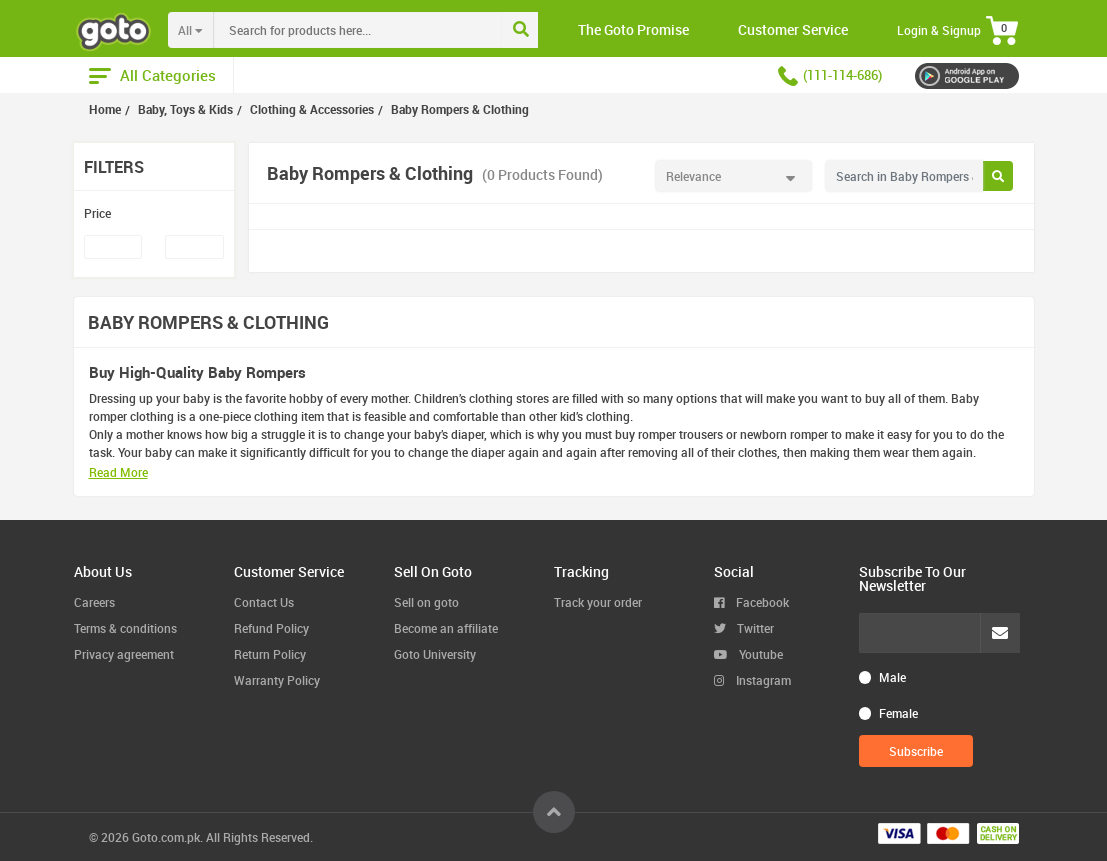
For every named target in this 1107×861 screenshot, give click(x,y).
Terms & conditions (125, 628)
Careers (94, 602)
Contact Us (264, 602)
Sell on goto (426, 602)
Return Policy (270, 654)
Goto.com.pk (166, 837)
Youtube (748, 654)
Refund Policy (271, 628)
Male (892, 677)
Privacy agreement (124, 654)
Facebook (751, 602)
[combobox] (399, 30)
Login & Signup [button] (939, 30)
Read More (118, 472)
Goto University (435, 654)
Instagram (752, 680)
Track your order (598, 602)
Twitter (744, 628)
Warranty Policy (277, 680)
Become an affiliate (446, 628)
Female (898, 713)
